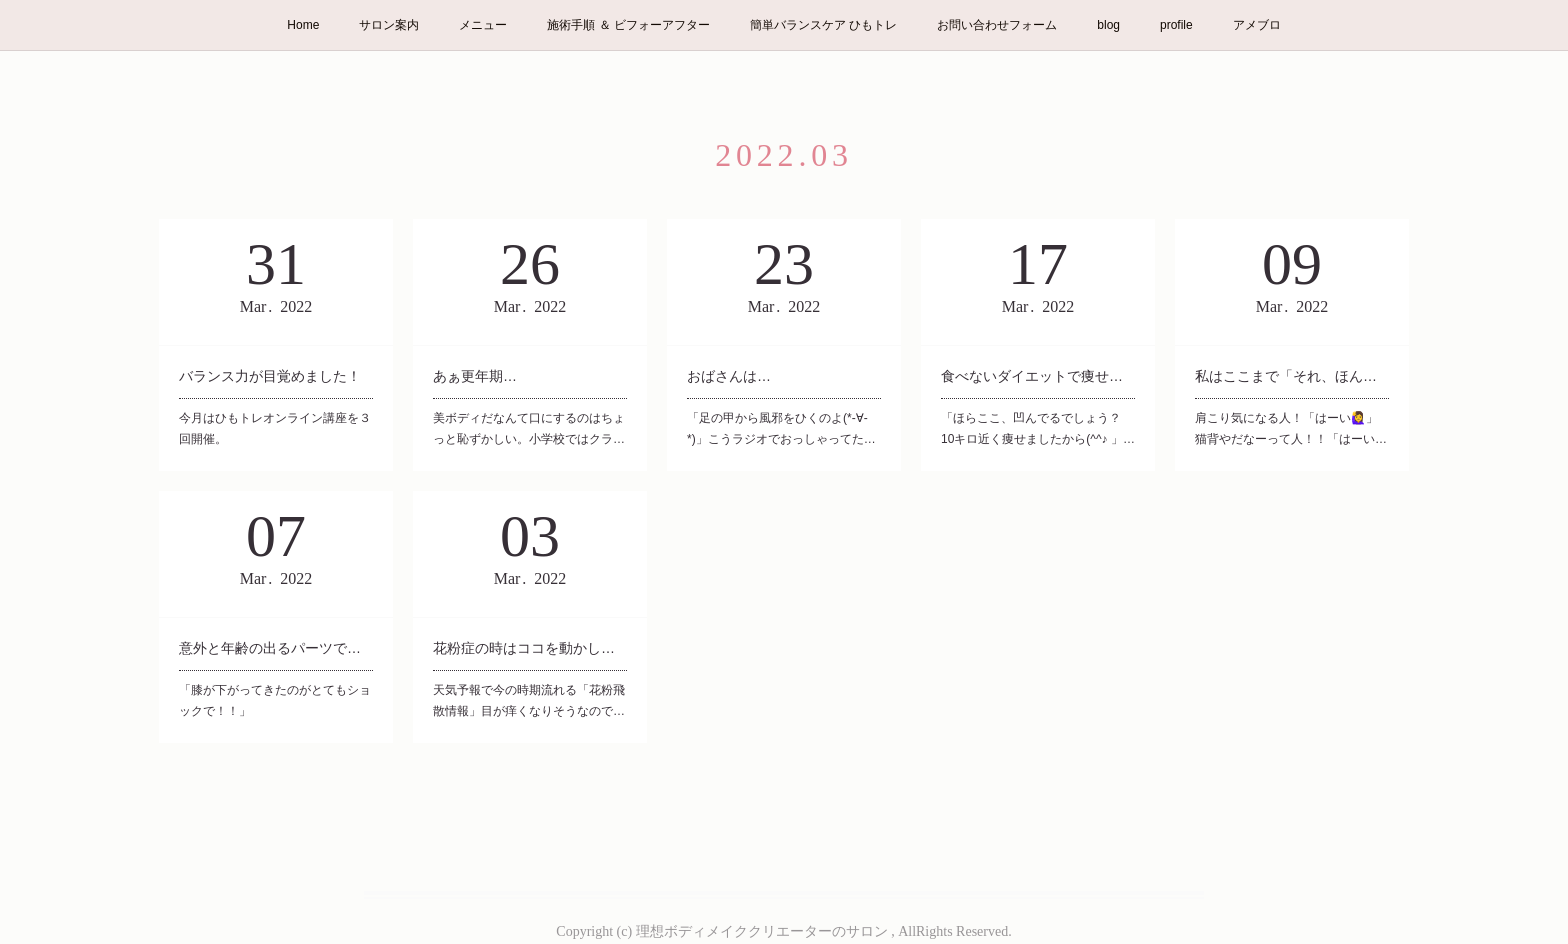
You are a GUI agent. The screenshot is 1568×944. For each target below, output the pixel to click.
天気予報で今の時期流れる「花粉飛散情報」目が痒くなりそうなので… (529, 701)
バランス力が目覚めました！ (270, 376)
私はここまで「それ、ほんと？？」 (1292, 376)
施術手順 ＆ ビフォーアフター (628, 25)
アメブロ (1257, 25)
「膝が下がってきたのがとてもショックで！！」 (275, 701)
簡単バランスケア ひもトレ (823, 25)
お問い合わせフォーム (997, 25)
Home (303, 25)
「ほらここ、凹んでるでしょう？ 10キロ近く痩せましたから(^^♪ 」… (1038, 429)
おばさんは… (729, 376)
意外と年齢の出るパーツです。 (276, 648)
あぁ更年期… (475, 376)
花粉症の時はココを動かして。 (530, 648)
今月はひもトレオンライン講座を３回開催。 (275, 429)
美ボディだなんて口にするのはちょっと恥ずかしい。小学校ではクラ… (529, 429)
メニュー (483, 25)
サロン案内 (389, 25)
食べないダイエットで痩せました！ (1038, 376)
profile (1176, 25)
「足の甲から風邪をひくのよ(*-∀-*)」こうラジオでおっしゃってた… (781, 429)
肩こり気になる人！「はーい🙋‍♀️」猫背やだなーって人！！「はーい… (1291, 429)
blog (1108, 25)
